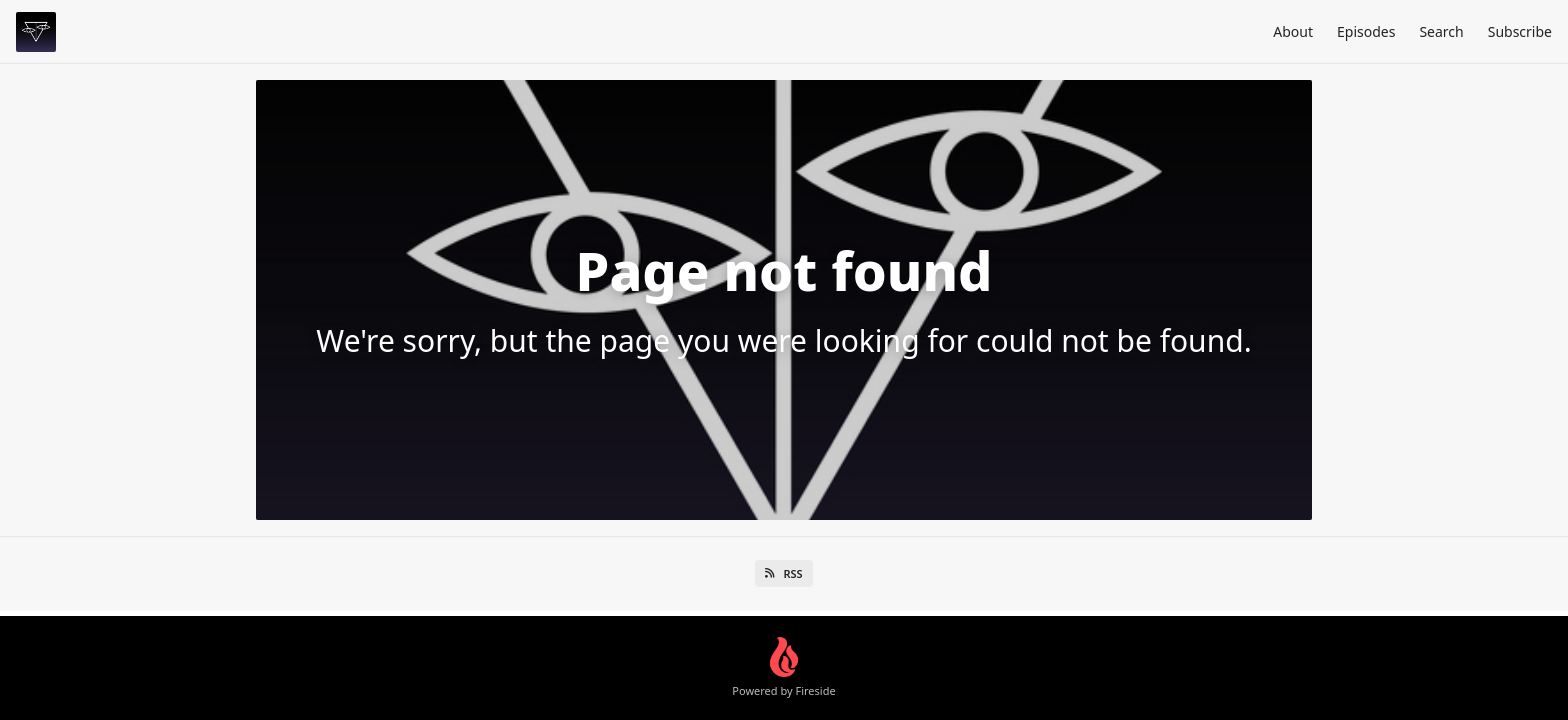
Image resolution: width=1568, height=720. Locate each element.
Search (1441, 31)
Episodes (1366, 31)
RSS (783, 573)
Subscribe (1520, 31)
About (1293, 31)
